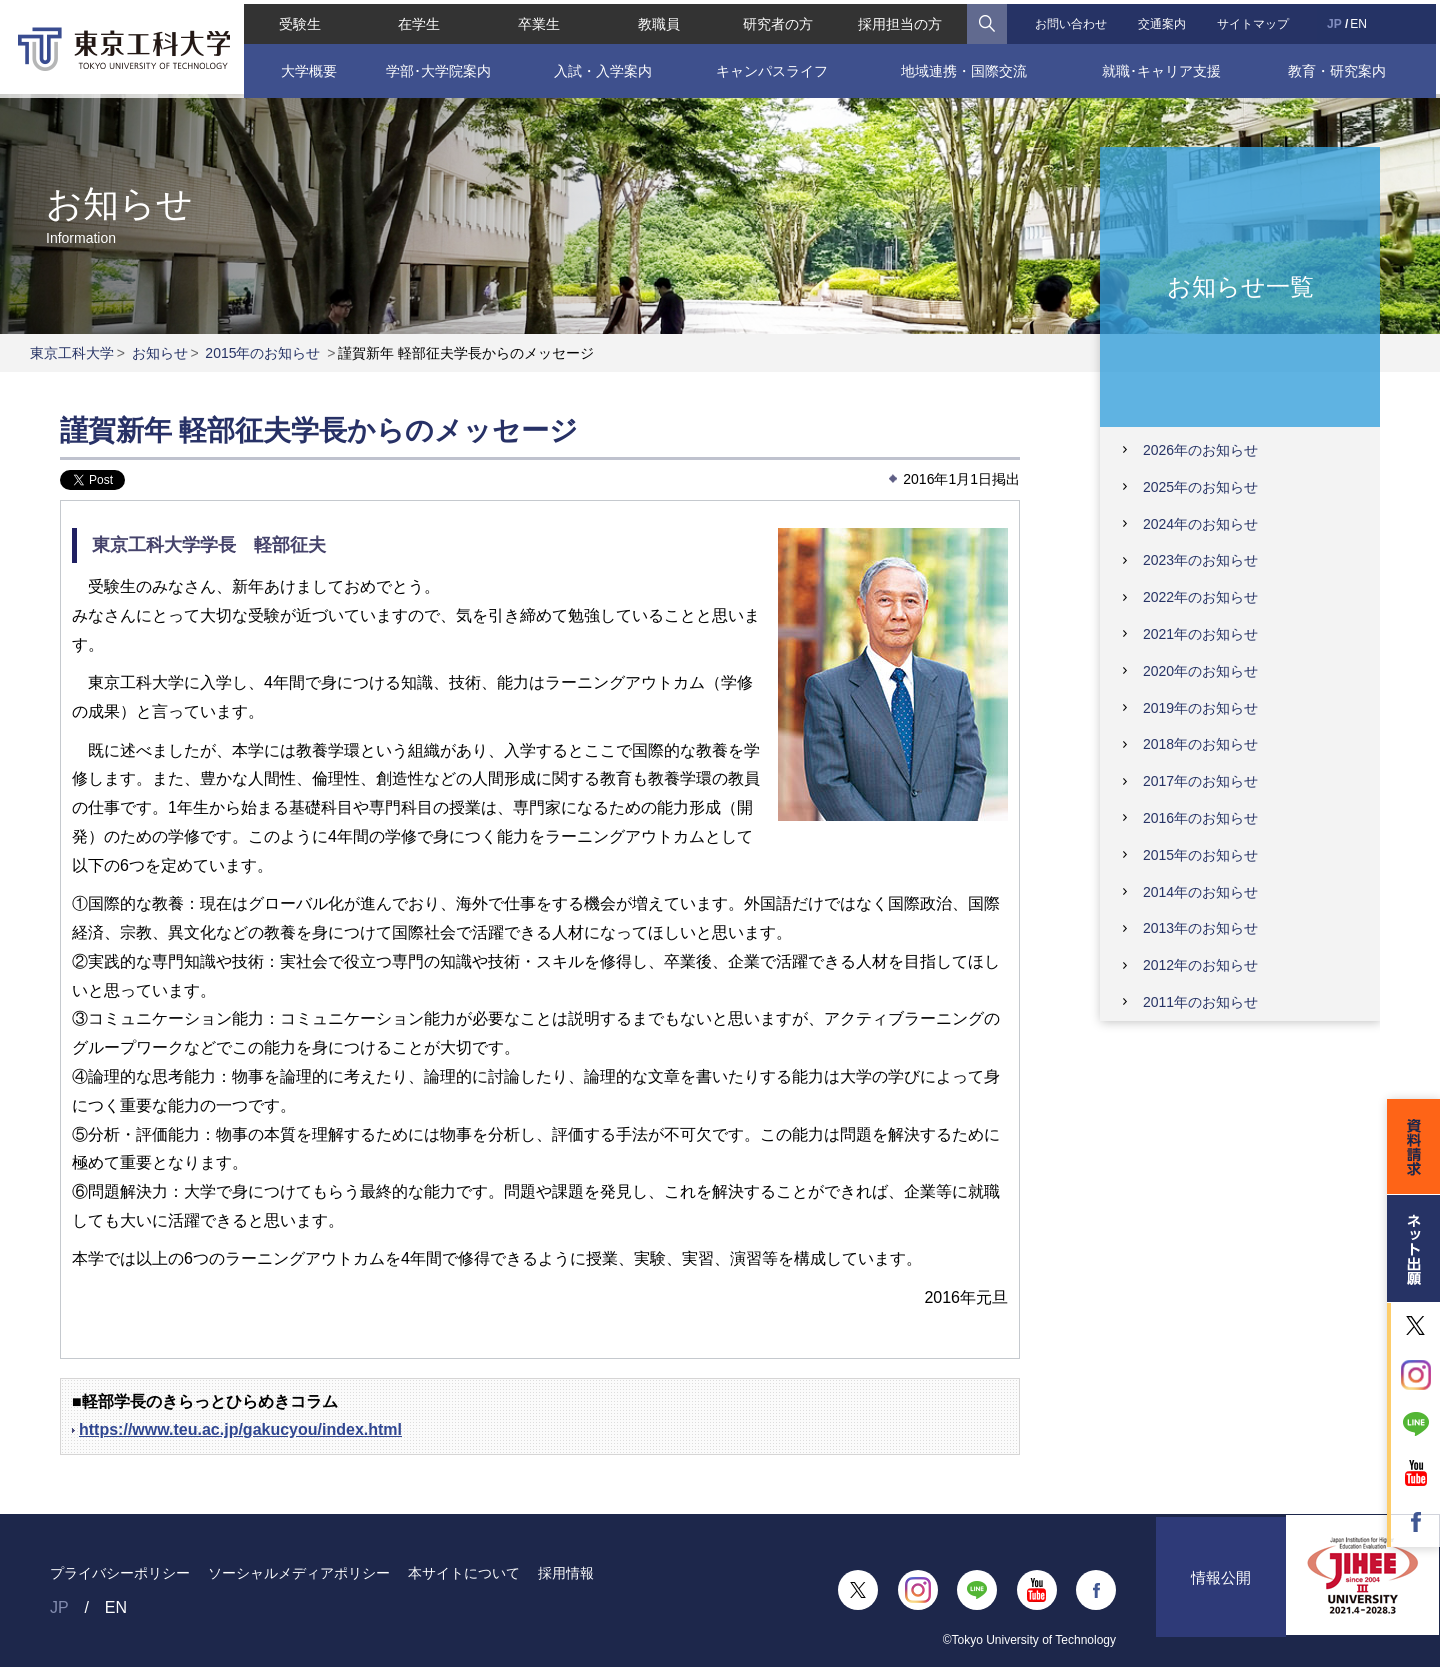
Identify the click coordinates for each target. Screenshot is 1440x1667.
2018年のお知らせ (1200, 744)
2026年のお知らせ (1200, 450)
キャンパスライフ (772, 67)
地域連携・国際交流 (965, 67)
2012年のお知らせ (1200, 965)
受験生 (296, 20)
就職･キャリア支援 (1164, 67)
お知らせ (160, 353)
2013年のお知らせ (1200, 928)
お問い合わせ (1072, 20)
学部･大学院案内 (436, 67)
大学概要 (305, 67)
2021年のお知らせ (1200, 634)
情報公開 (1221, 1590)
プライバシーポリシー (120, 1573)
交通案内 (1164, 20)
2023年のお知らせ (1200, 560)
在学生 (417, 20)
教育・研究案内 (1340, 67)
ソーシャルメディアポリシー (299, 1573)
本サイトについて (464, 1573)
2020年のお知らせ (1200, 671)
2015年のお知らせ (262, 353)
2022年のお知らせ (1200, 597)
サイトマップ (1256, 20)
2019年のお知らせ (1200, 708)
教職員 (658, 20)
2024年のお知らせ (1200, 524)
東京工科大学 (72, 353)
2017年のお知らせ (1200, 781)
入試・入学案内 (601, 67)
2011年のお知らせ (1200, 1002)
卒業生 (537, 20)
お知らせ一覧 (1240, 285)
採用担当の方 (901, 20)
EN (1361, 20)
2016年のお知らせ (1200, 818)
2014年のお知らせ (1200, 892)
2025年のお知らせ (1200, 487)
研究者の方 (778, 20)
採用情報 (566, 1573)
